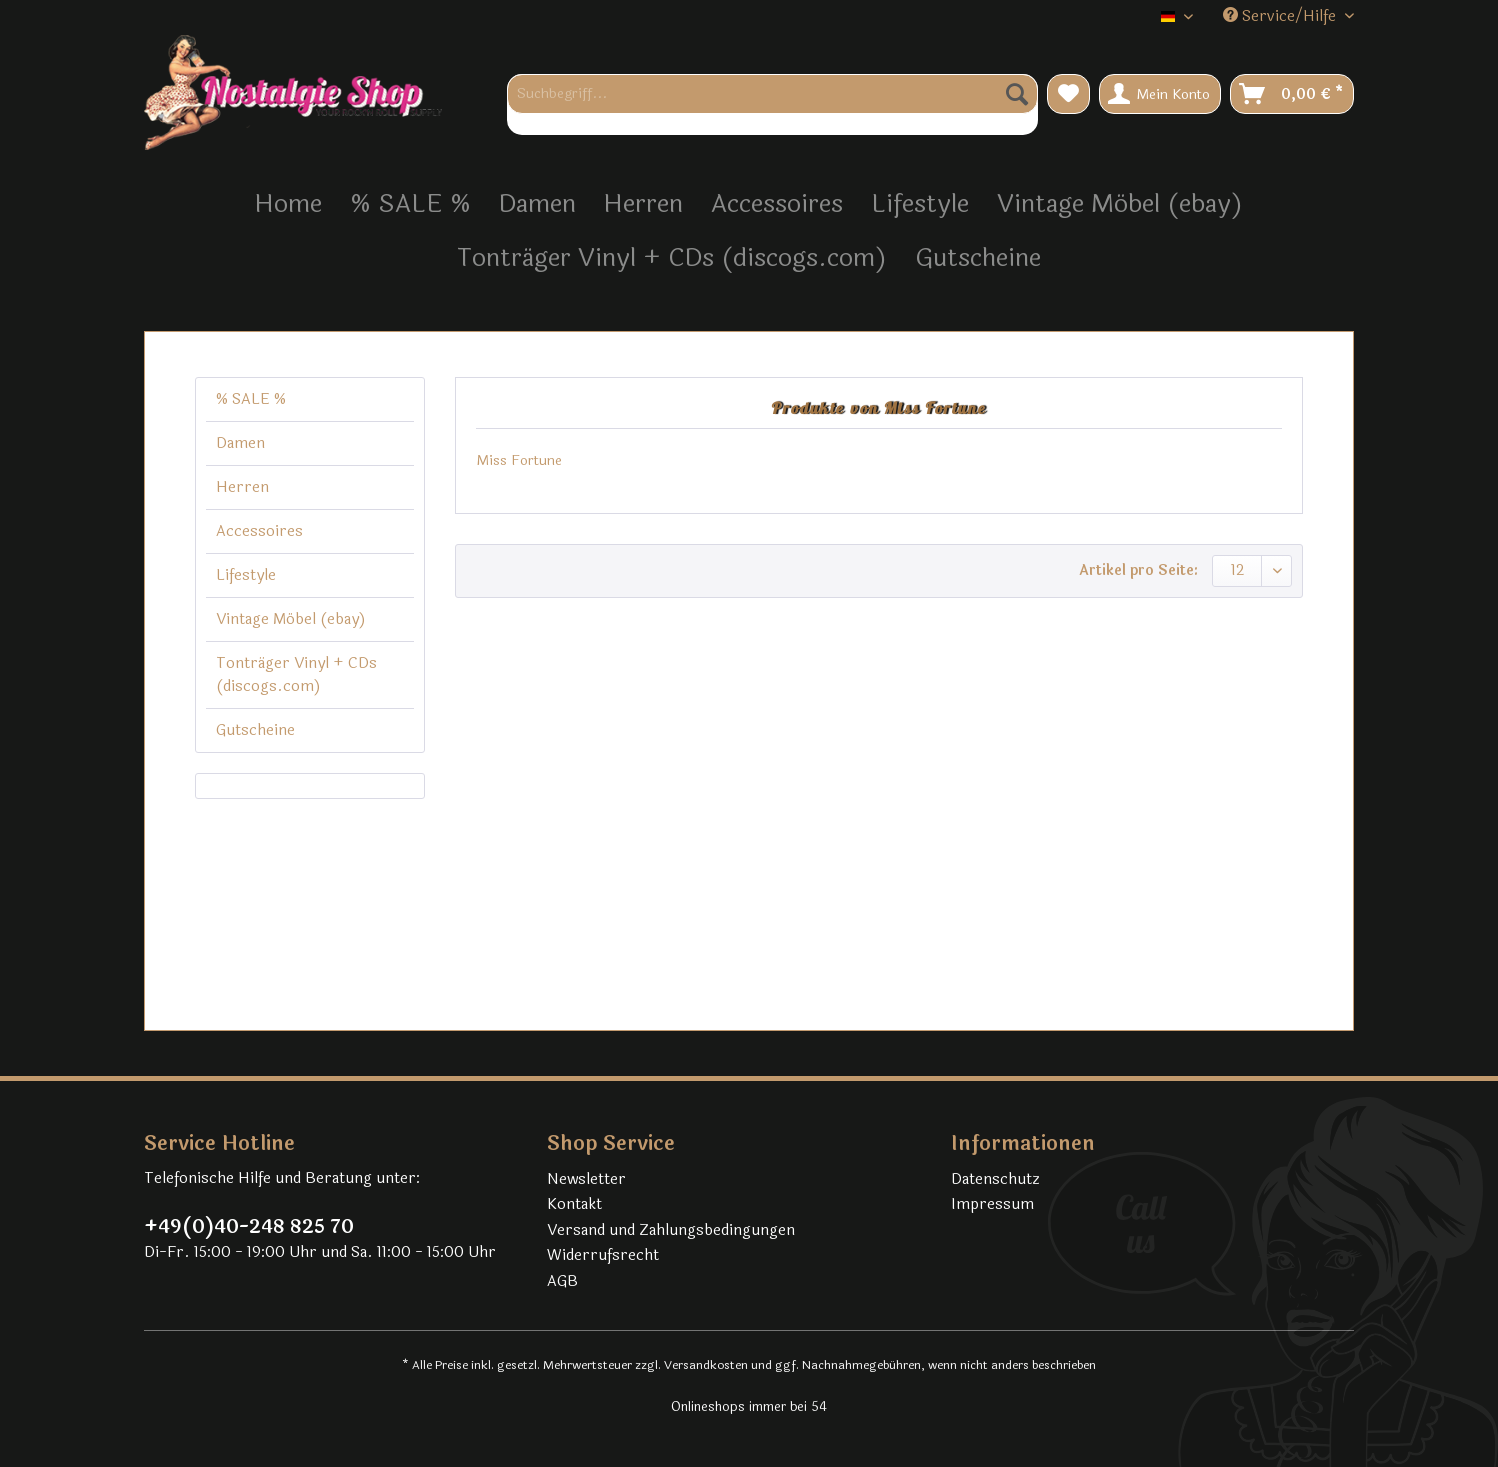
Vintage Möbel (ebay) (291, 619)
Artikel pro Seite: (1138, 570)
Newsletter (586, 1179)
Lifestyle (246, 575)
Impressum (992, 1204)
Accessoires (259, 531)
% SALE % (251, 399)
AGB (562, 1281)
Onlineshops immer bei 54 (749, 1407)
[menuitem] (772, 104)
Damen (240, 443)
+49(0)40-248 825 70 (249, 1227)
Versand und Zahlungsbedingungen (671, 1230)
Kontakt (574, 1204)
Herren (242, 487)
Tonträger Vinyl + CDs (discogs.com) (296, 675)
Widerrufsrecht (603, 1255)
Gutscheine (255, 730)
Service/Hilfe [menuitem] (1281, 16)
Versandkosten (706, 1365)
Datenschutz (995, 1179)
